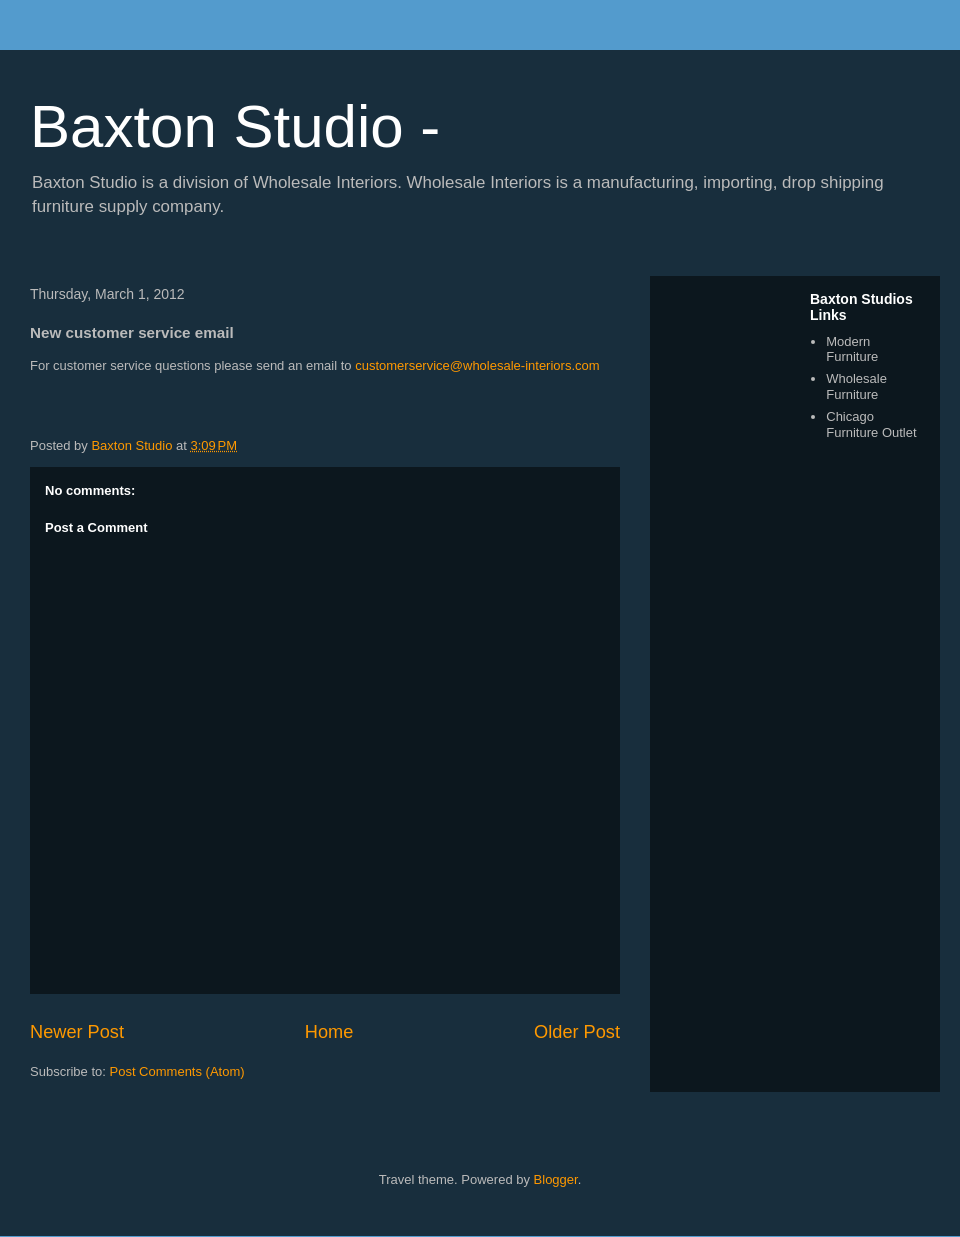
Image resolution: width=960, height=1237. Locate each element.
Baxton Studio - (235, 126)
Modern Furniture (852, 349)
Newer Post (77, 1032)
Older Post (577, 1032)
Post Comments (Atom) (177, 1071)
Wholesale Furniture (856, 386)
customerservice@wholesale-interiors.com (477, 365)
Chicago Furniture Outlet (871, 424)
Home (329, 1032)
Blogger (556, 1179)
